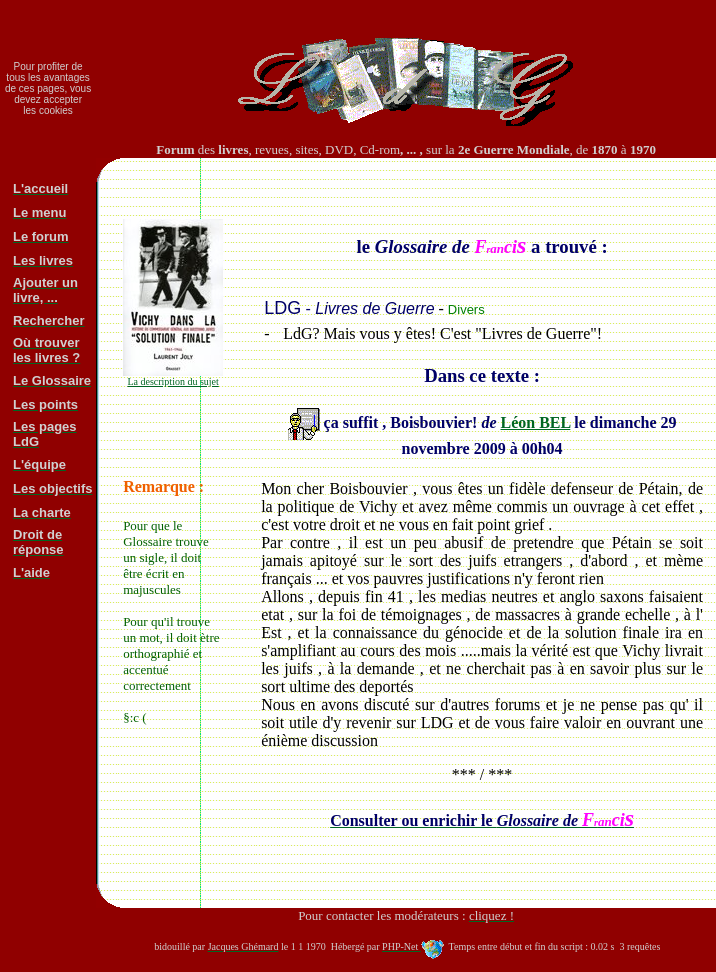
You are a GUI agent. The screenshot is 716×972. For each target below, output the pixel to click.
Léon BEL (535, 422)
